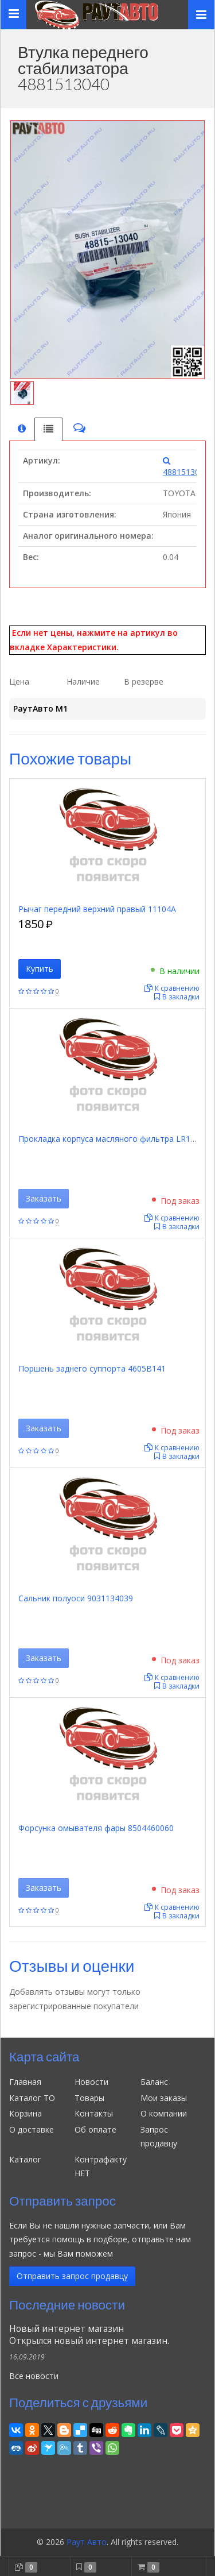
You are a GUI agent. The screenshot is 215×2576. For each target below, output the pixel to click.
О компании (163, 2113)
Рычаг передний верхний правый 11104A (97, 908)
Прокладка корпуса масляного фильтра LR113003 (115, 1138)
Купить (39, 968)
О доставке (31, 2129)
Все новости (33, 2375)
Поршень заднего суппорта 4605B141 (92, 1368)
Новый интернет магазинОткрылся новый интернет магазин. (89, 2335)
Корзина (25, 2113)
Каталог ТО (32, 2097)
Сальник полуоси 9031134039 (75, 1598)
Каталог (25, 2159)
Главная (25, 2081)
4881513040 (186, 467)
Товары (89, 2097)
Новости (91, 2081)
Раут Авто (87, 2541)
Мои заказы (163, 2097)
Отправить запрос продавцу (72, 2275)
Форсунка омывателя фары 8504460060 (96, 1827)
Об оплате (95, 2129)
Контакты (94, 2113)
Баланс (154, 2081)
